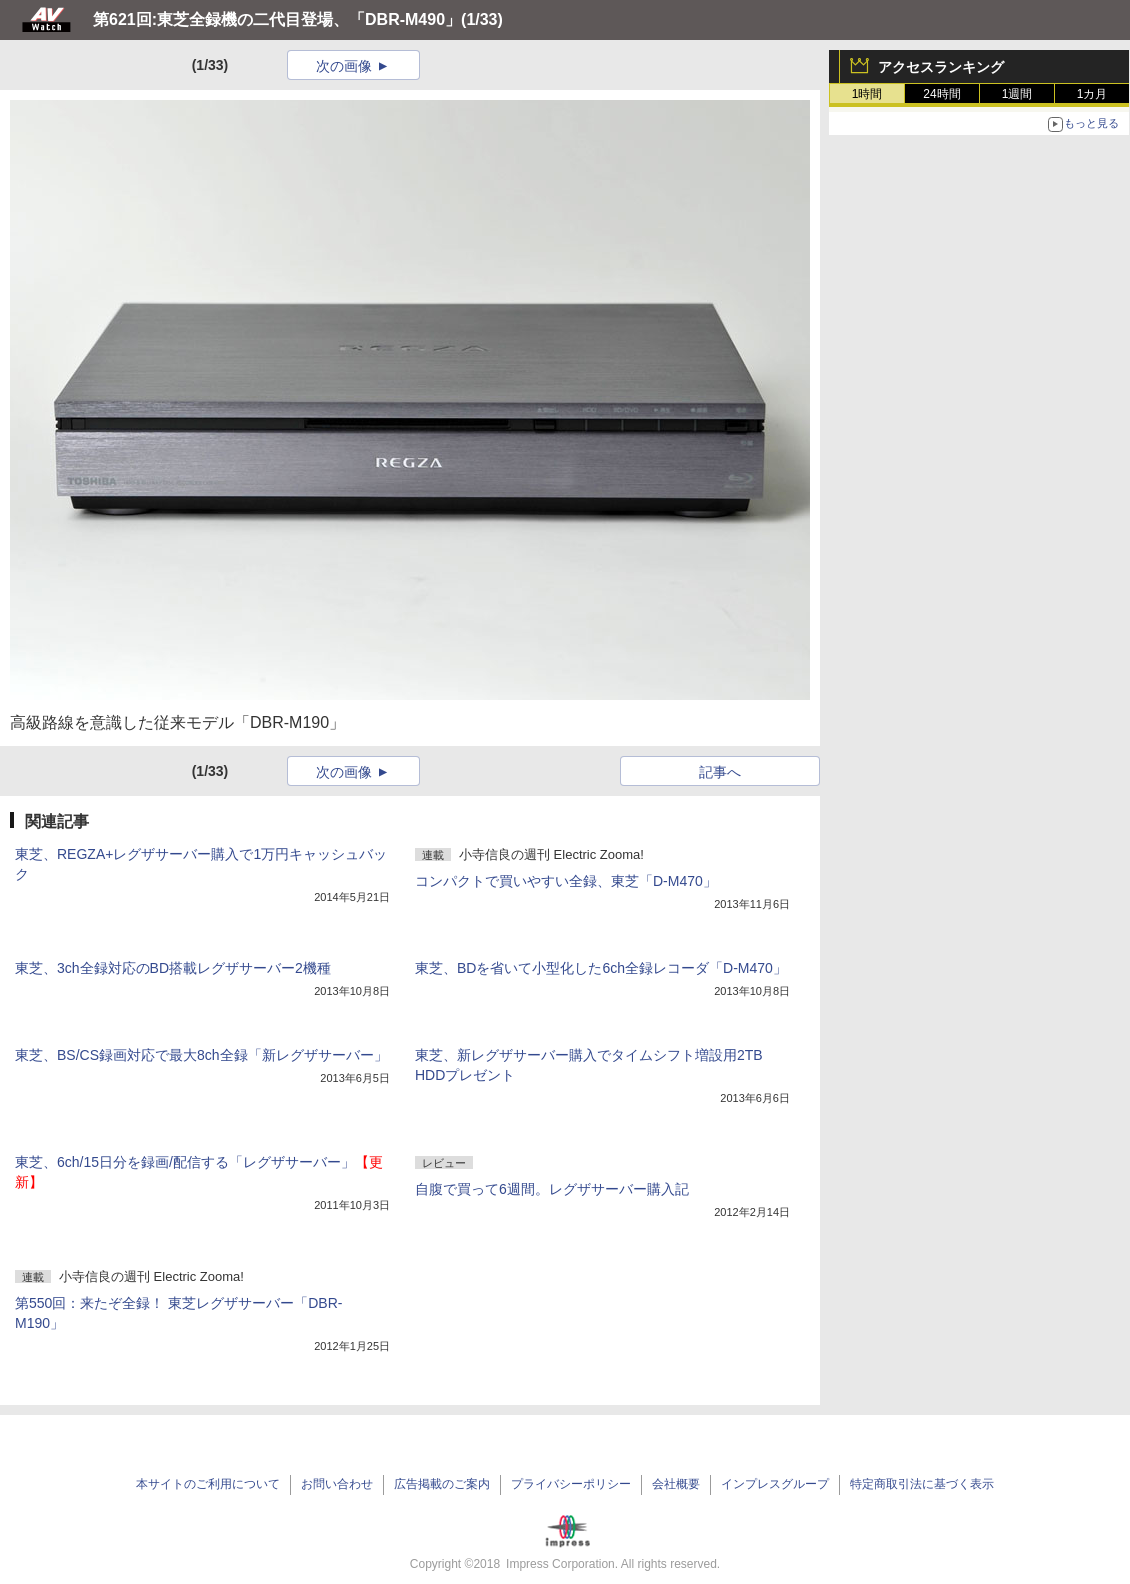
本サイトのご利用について (208, 1484)
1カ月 (1092, 94)
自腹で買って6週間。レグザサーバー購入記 (552, 1189)
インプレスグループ (775, 1484)
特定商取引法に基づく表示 (922, 1484)
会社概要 (676, 1484)
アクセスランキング (941, 67)
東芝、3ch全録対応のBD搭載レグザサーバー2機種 (173, 968)
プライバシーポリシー (571, 1484)
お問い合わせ (337, 1484)
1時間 (867, 94)
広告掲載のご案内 (442, 1484)
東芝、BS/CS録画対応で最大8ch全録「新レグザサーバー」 (201, 1055)
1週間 (1017, 94)
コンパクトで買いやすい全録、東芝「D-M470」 (566, 881)
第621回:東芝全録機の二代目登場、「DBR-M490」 (277, 19)
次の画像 (344, 66)
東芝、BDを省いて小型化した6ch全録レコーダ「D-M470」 (601, 968)
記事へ (720, 772)
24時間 (941, 94)
